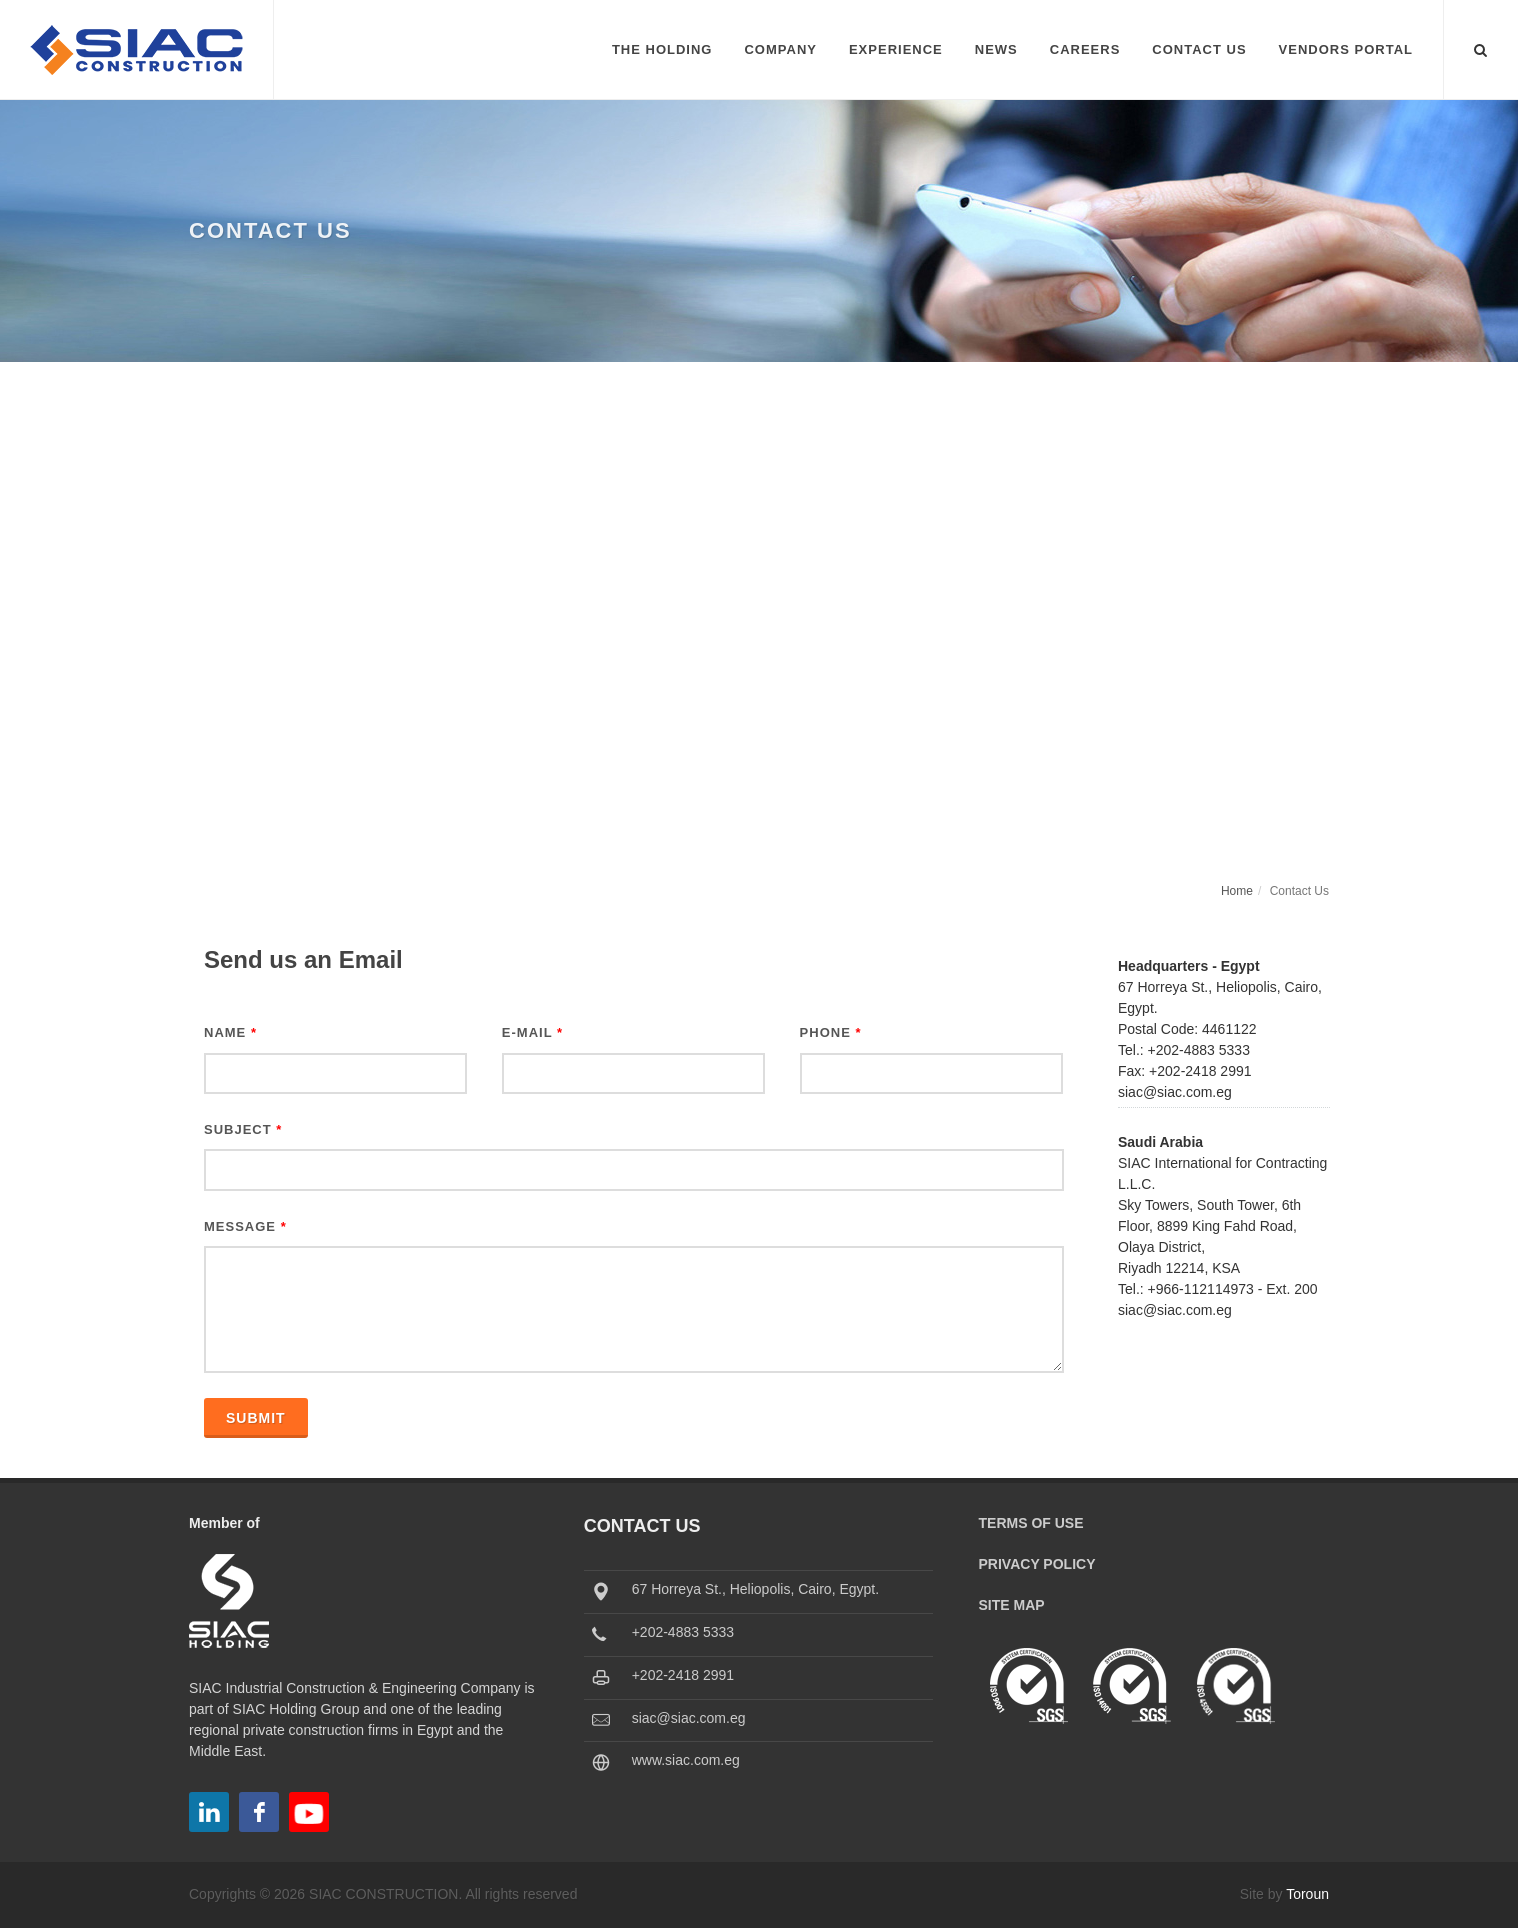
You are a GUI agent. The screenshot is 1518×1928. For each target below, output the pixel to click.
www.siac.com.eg (686, 1760)
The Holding (662, 49)
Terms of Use (1031, 1523)
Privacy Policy (1037, 1564)
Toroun (1307, 1894)
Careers (1085, 49)
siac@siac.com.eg (689, 1718)
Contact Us (1199, 49)
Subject (243, 1129)
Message (245, 1226)
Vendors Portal (1346, 49)
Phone (831, 1032)
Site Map (1012, 1605)
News (996, 49)
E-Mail (532, 1032)
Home (1237, 891)
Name (230, 1032)
